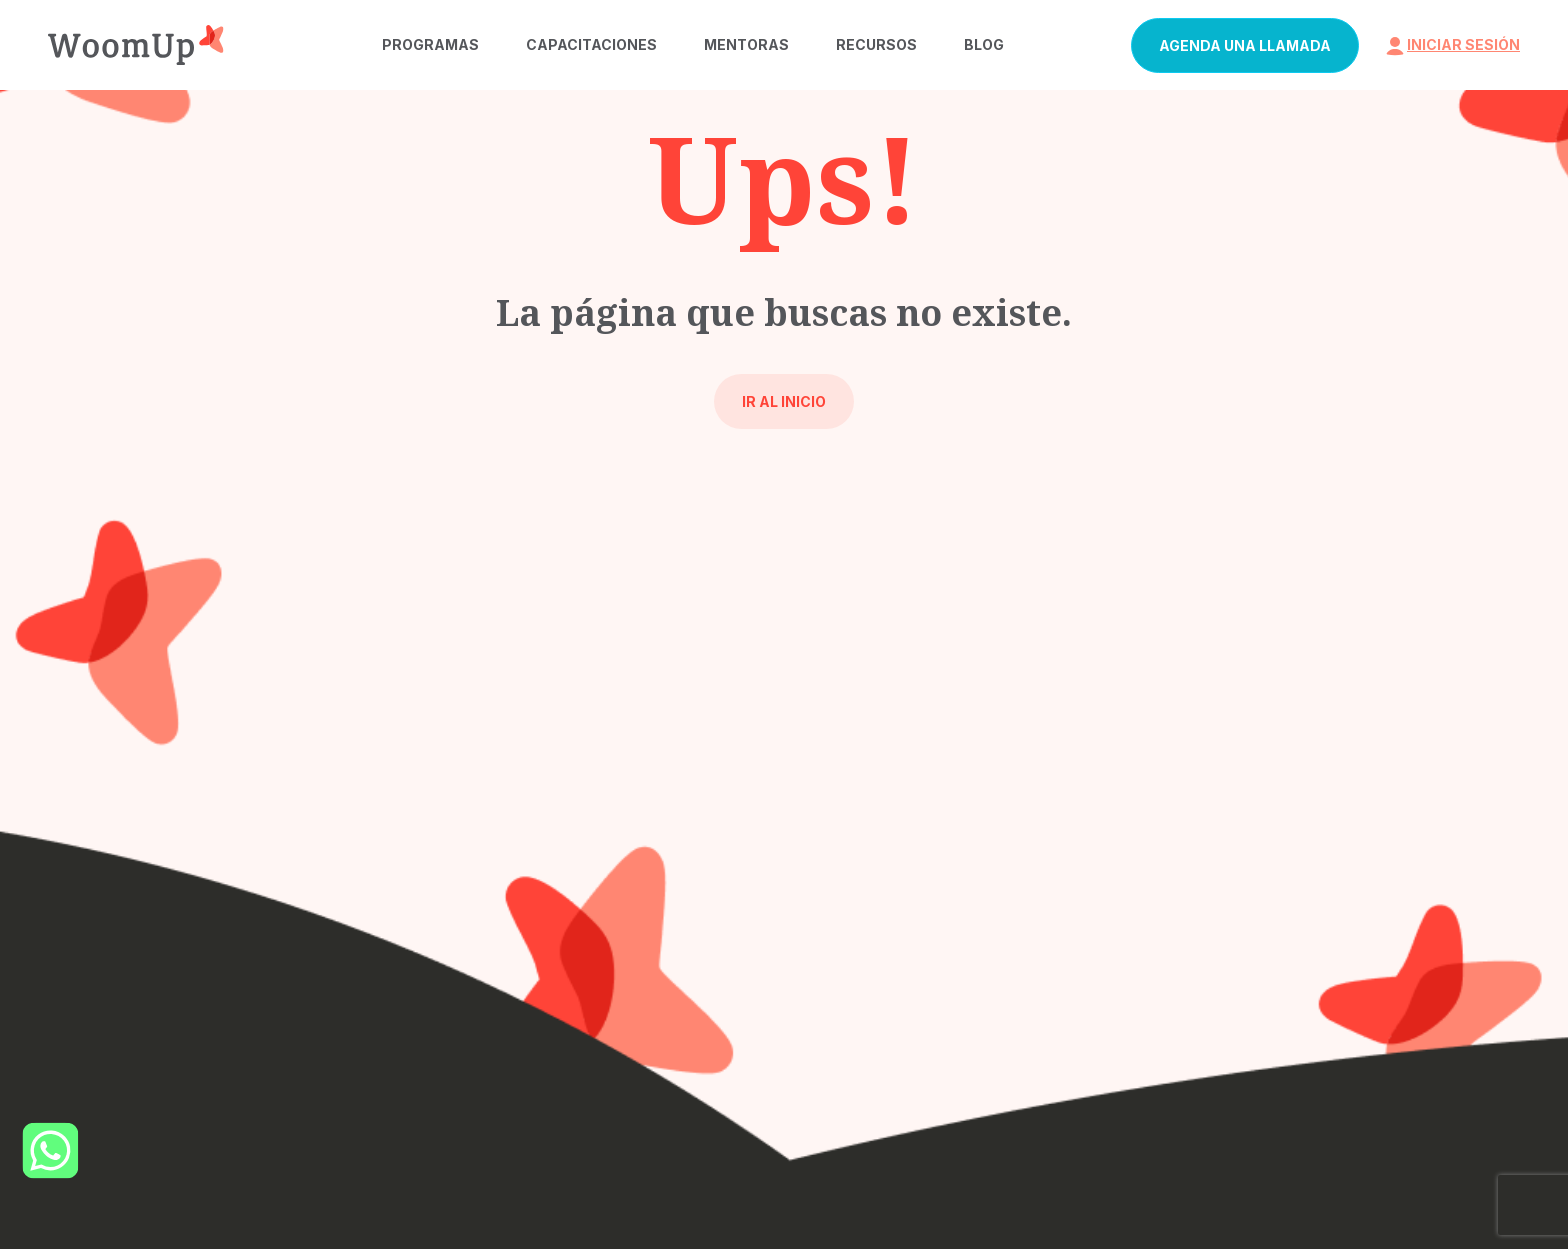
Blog (984, 44)
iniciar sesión (1451, 44)
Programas (430, 44)
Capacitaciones (591, 44)
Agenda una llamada (1245, 45)
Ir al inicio (784, 401)
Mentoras (746, 44)
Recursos (876, 44)
